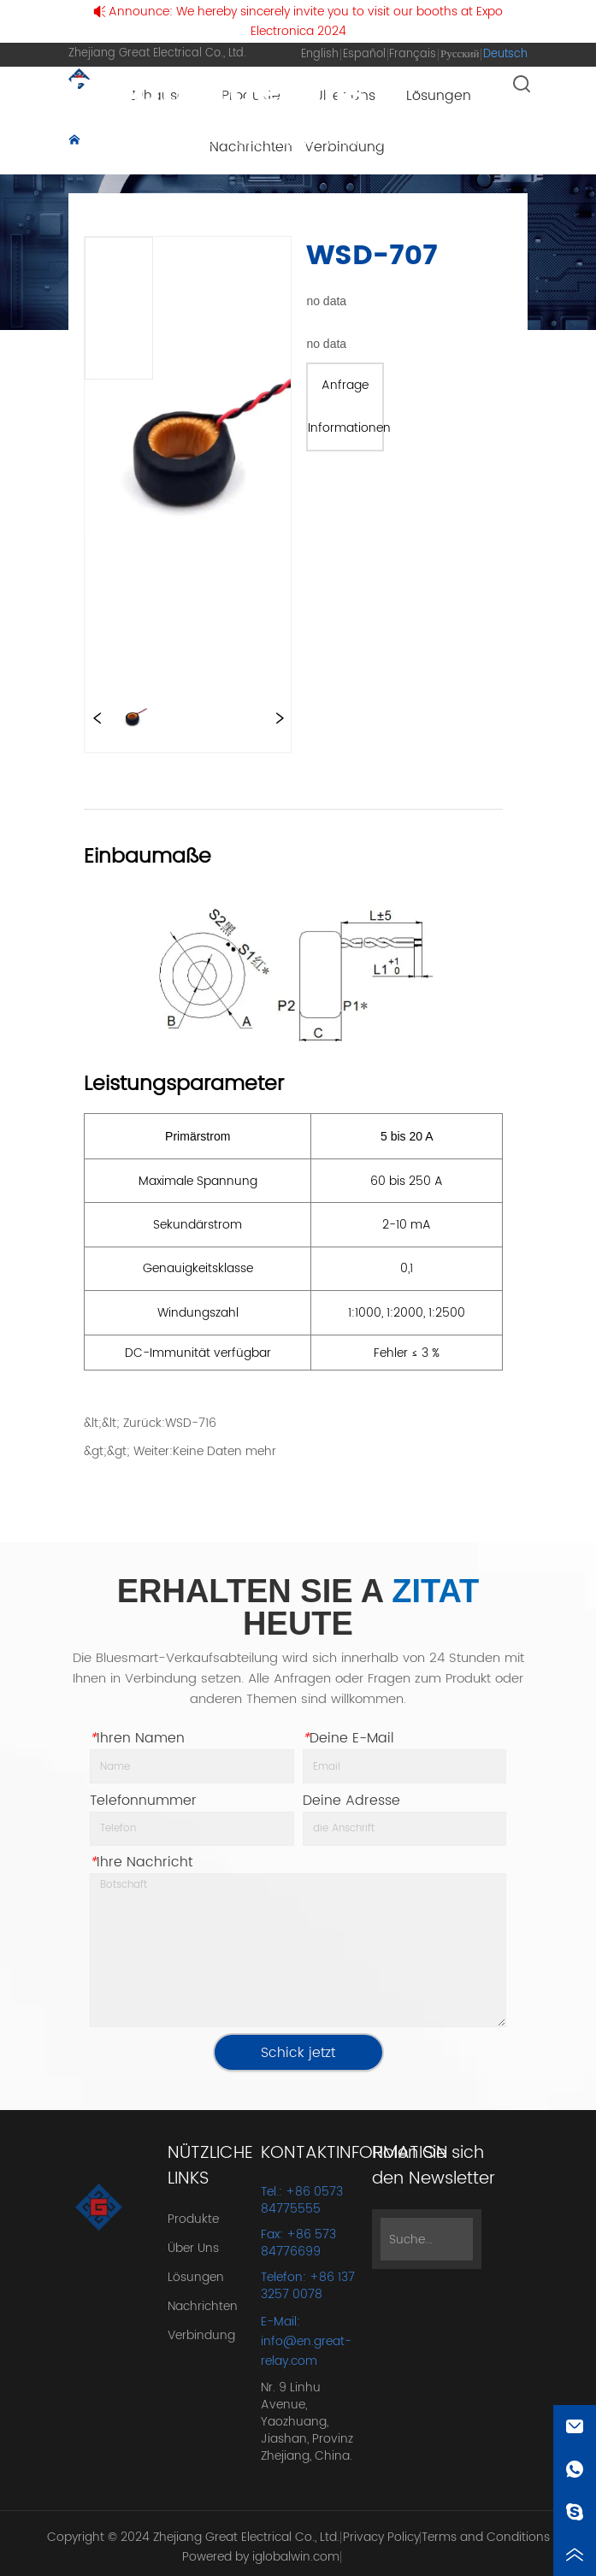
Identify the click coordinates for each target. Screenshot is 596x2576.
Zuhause (113, 141)
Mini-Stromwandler (398, 141)
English (320, 54)
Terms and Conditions (486, 2537)
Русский (460, 54)
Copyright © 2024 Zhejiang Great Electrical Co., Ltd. (193, 2537)
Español (364, 54)
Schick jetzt (298, 2053)
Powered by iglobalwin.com (260, 2557)
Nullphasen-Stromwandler (146, 161)
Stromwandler (277, 141)
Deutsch (505, 54)
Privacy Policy (381, 2537)
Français (412, 54)
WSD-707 (270, 161)
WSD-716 (190, 1423)
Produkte (187, 141)
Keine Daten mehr (224, 1451)
